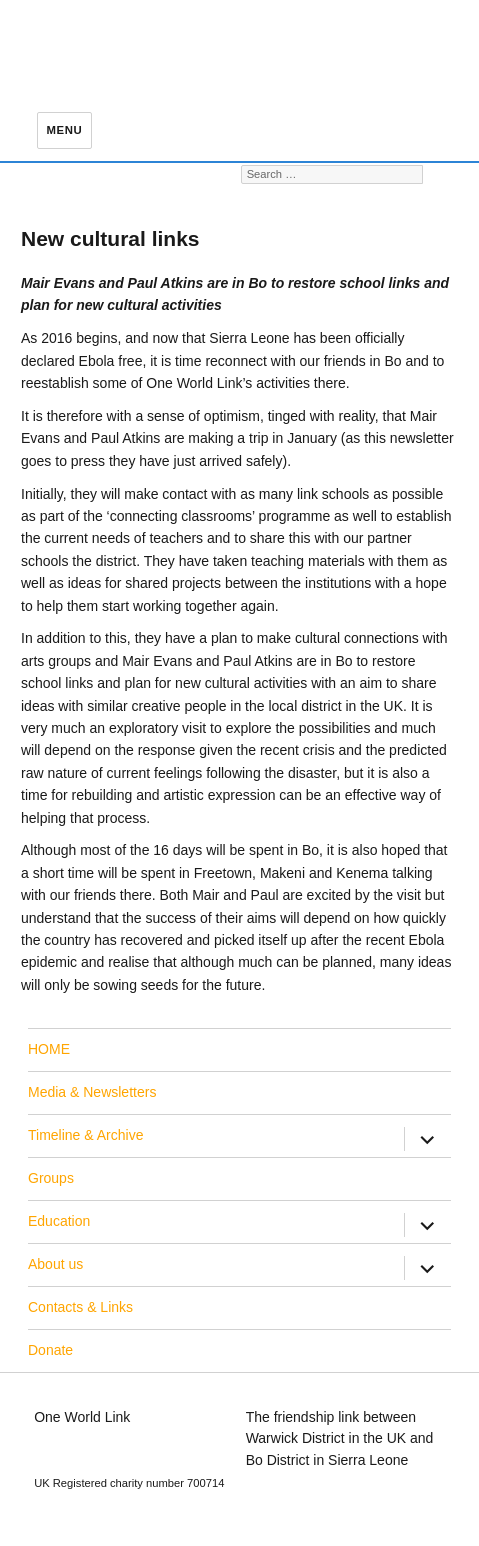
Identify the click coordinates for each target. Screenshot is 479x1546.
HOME (49, 1049)
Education (59, 1221)
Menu (65, 130)
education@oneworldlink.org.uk (132, 1460)
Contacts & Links (80, 1307)
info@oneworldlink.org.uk (112, 1438)
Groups (51, 1178)
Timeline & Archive (85, 1135)
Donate (50, 1350)
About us (55, 1264)
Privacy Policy (289, 1504)
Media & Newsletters (92, 1092)
